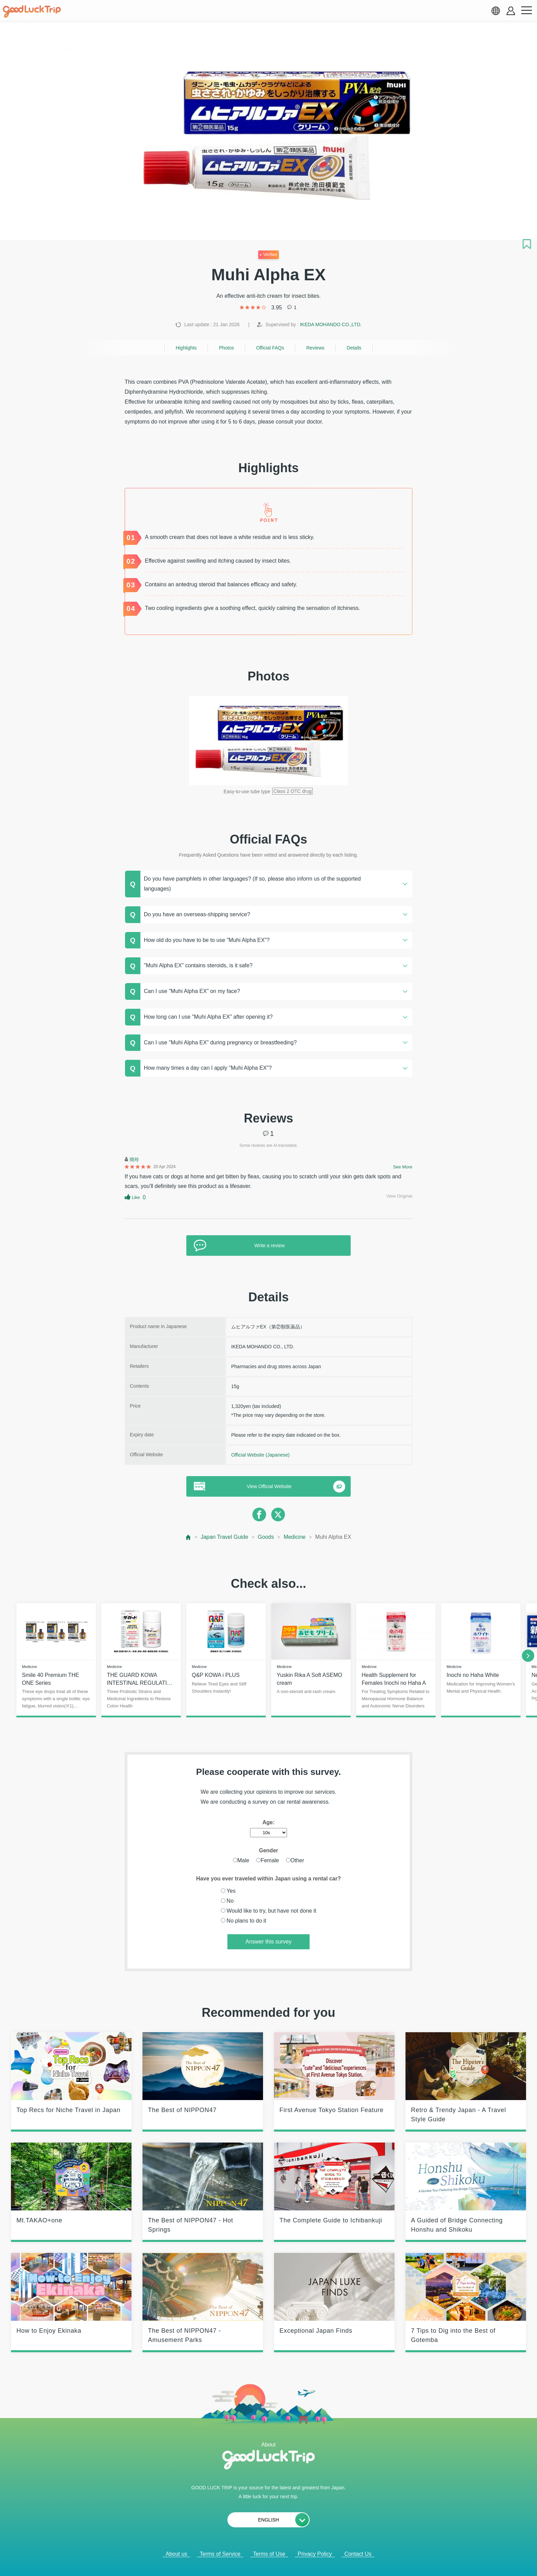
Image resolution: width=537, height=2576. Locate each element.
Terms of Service (220, 2554)
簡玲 (134, 1159)
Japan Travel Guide (224, 1537)
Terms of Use (269, 2554)
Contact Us (357, 2554)
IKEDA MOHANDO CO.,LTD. (331, 324)
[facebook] (259, 1514)
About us (176, 2554)
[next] (528, 1655)
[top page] (188, 1537)
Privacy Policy (315, 2554)
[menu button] (526, 11)
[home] (32, 11)
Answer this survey (268, 1942)
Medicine (294, 1537)
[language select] (495, 10)
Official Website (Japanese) (260, 1455)
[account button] (511, 11)
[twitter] (278, 1514)
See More (402, 1167)
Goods (266, 1537)
